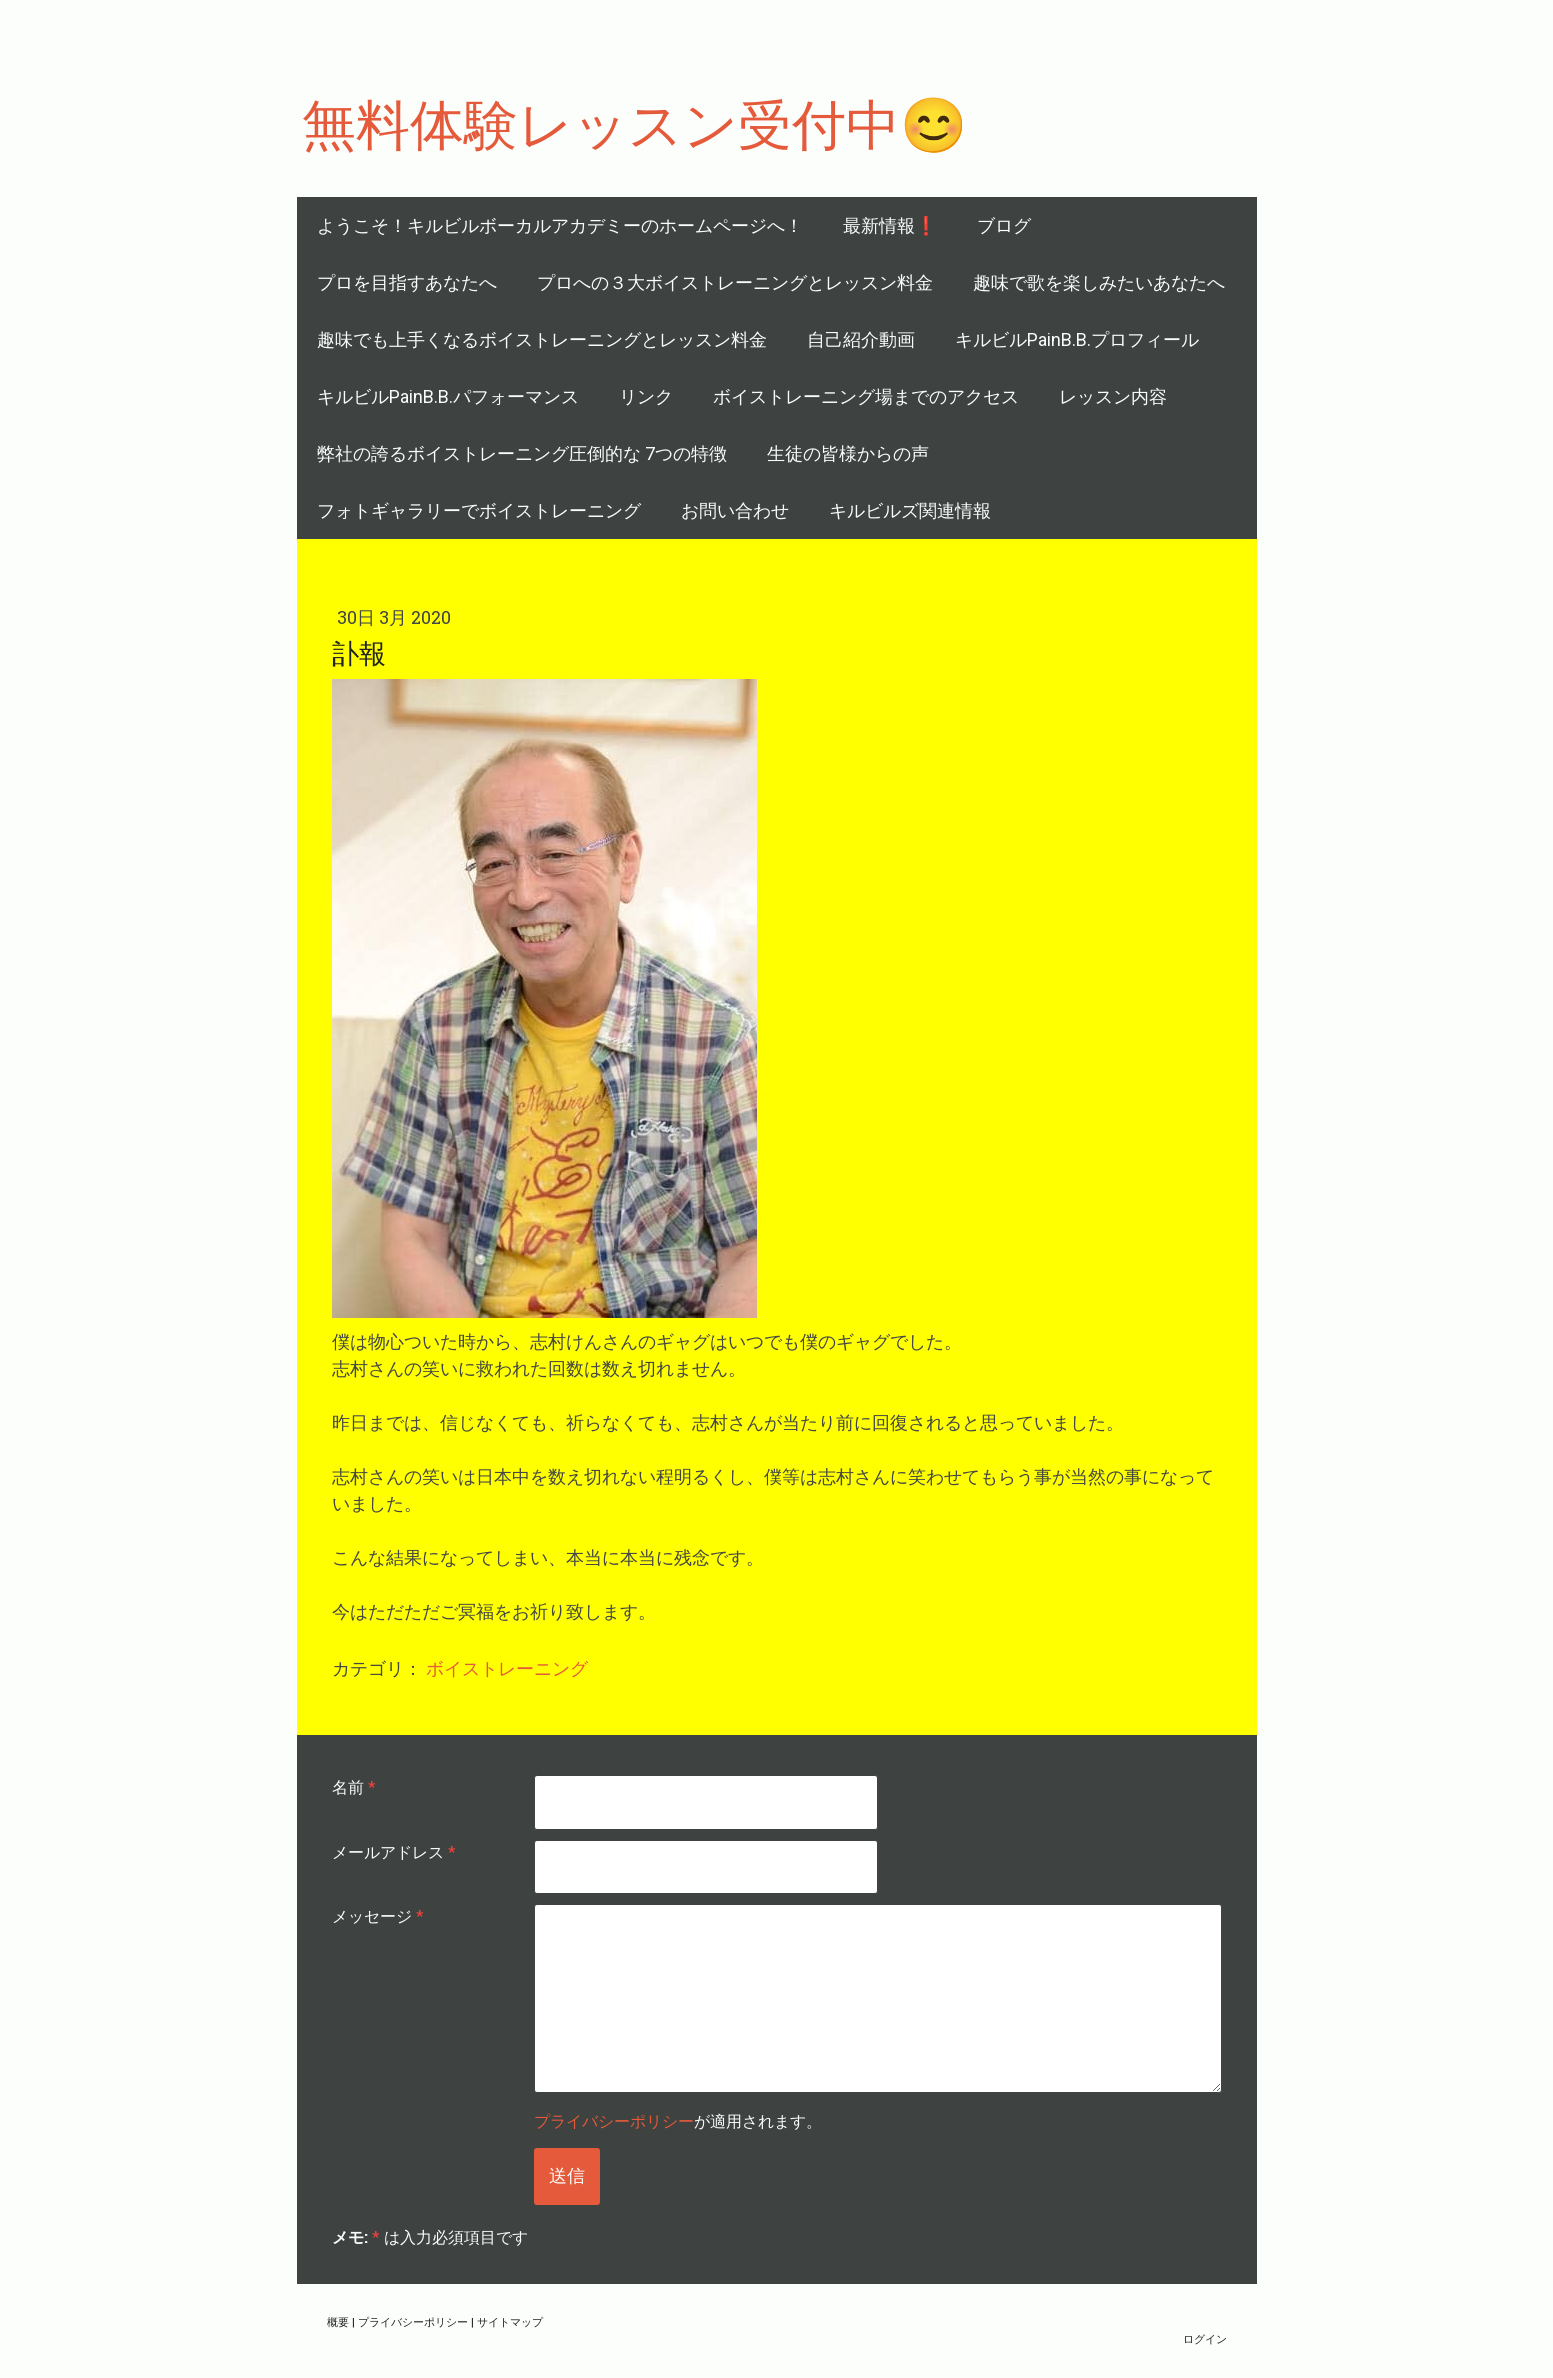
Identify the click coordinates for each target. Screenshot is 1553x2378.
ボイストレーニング (507, 1668)
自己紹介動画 (861, 339)
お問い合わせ (735, 510)
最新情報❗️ (890, 225)
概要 (338, 2321)
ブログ (1004, 225)
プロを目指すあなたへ (407, 282)
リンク (646, 396)
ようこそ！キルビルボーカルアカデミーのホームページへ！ (560, 225)
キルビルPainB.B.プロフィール (1077, 339)
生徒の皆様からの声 (848, 453)
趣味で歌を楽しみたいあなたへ (1099, 282)
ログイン (1205, 2338)
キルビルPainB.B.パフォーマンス (448, 396)
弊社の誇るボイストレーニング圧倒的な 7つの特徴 (522, 453)
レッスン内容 (1113, 396)
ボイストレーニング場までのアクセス (866, 396)
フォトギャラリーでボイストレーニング (479, 510)
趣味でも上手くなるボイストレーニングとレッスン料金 (542, 339)
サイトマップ (510, 2321)
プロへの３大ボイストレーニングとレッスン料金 (735, 282)
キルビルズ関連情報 (910, 510)
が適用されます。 (678, 2120)
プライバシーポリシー (614, 2120)
